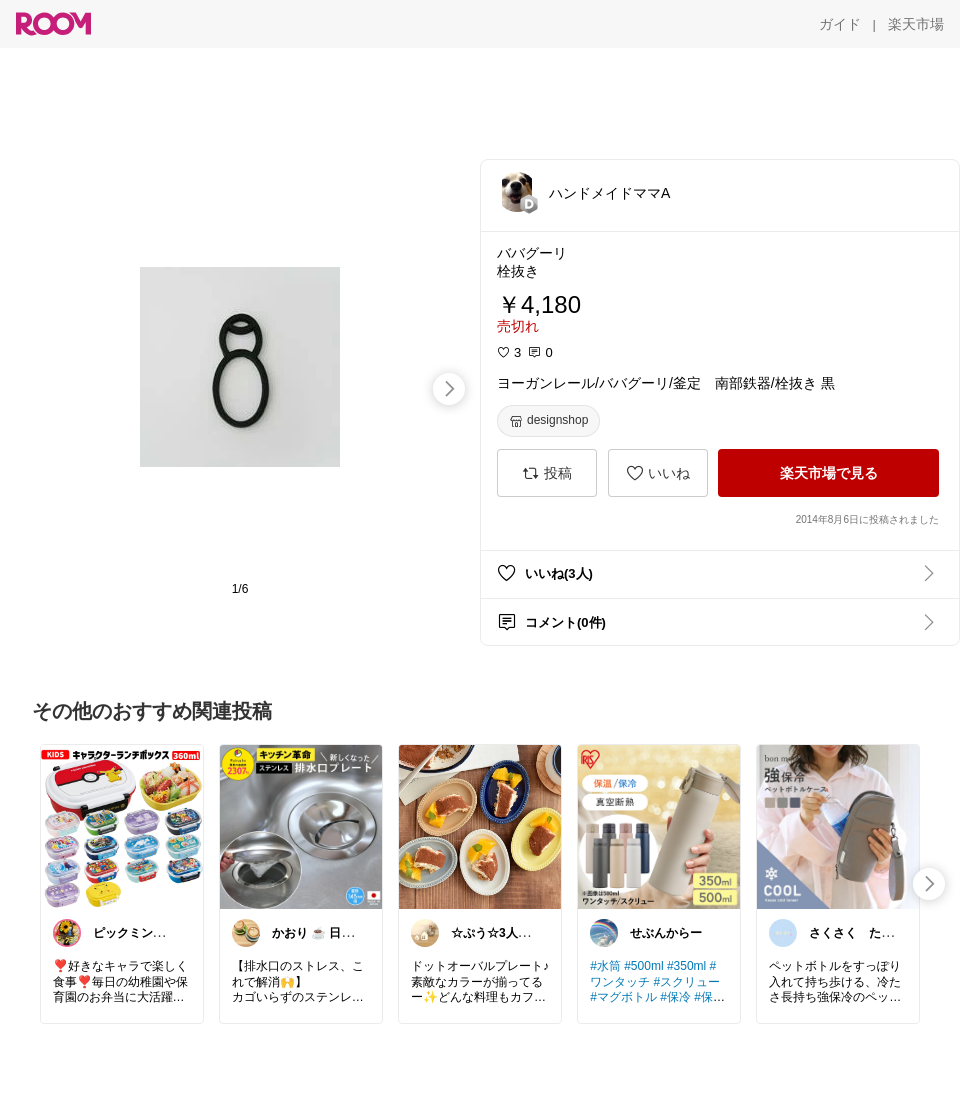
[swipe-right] (449, 389)
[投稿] (547, 473)
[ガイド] (840, 24)
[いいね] (658, 473)
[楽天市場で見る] (828, 473)
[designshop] (548, 421)
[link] (122, 826)
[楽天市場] (916, 24)
